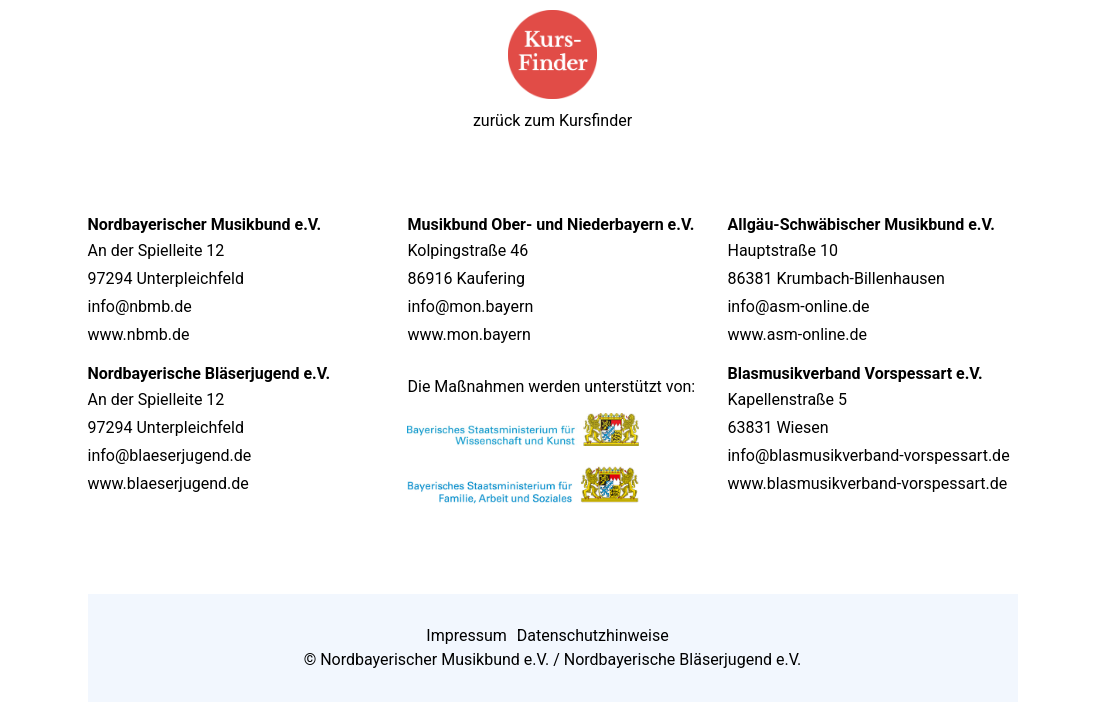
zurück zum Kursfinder (552, 120)
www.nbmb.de (139, 334)
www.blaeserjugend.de (168, 483)
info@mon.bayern (470, 306)
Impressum (466, 635)
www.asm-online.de (797, 334)
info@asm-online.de (798, 306)
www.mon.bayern (468, 334)
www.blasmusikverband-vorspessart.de (867, 483)
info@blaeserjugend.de (170, 455)
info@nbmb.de (140, 306)
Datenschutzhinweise (593, 635)
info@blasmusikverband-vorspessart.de (868, 455)
